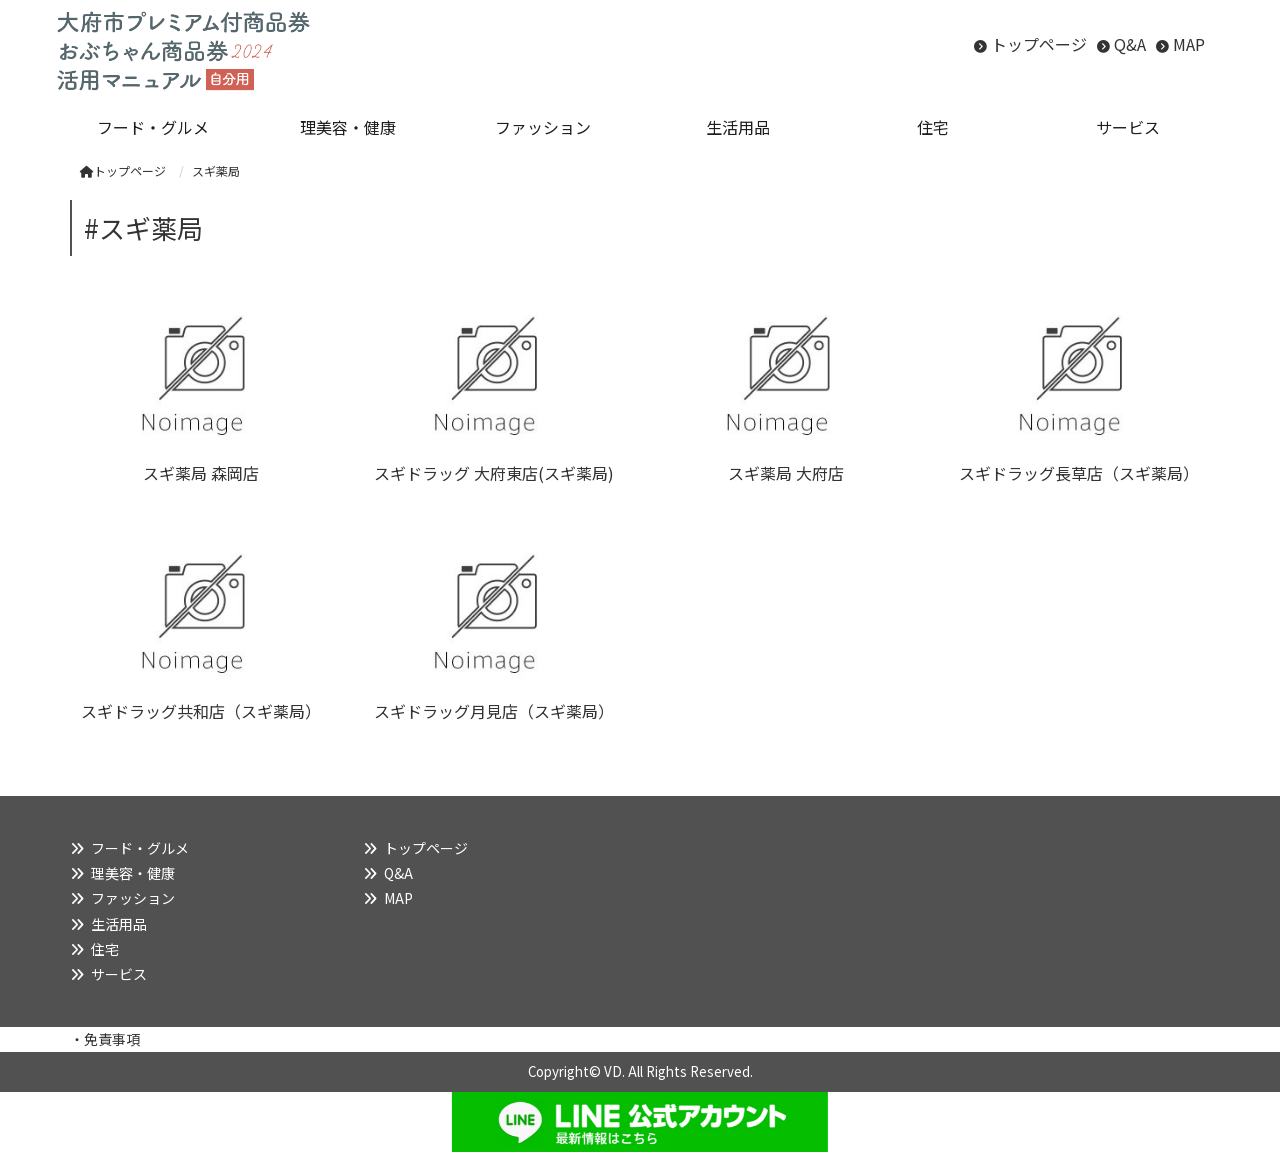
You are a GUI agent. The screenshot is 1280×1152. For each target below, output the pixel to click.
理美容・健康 (133, 873)
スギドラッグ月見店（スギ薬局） (494, 711)
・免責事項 (105, 1039)
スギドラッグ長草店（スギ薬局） (1079, 473)
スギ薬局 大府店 (786, 473)
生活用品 (119, 924)
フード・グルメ (140, 848)
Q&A (1130, 44)
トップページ (1039, 44)
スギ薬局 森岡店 (201, 473)
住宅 (105, 949)
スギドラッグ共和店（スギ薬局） (201, 711)
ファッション (133, 898)
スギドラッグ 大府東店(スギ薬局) (494, 473)
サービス (119, 974)
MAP (1189, 44)
